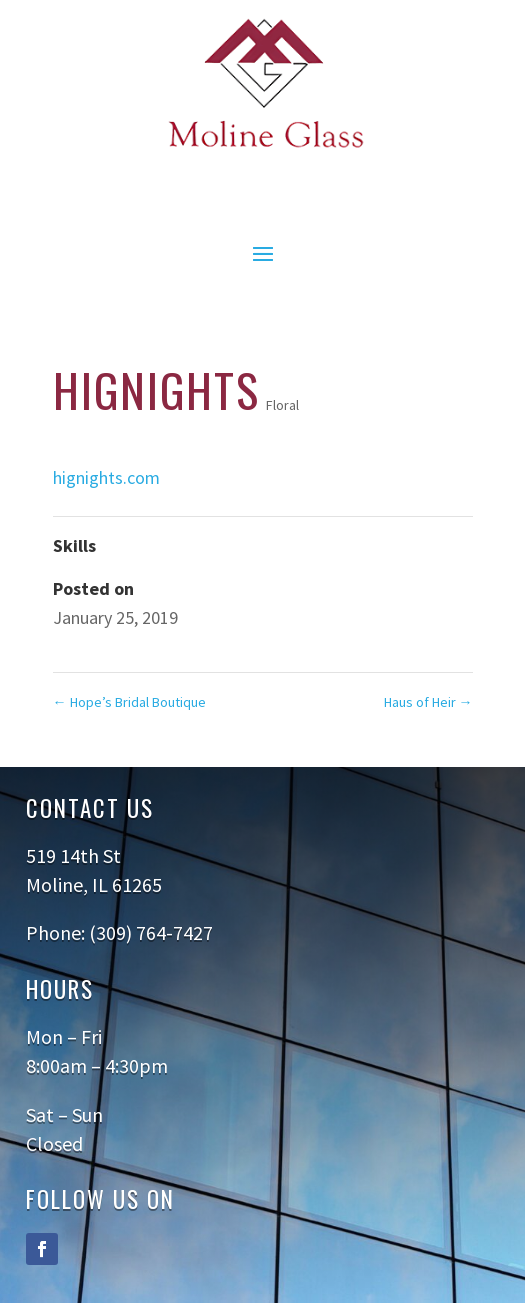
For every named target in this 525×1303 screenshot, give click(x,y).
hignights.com (106, 477)
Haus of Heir (428, 702)
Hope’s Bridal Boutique (129, 702)
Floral (282, 405)
